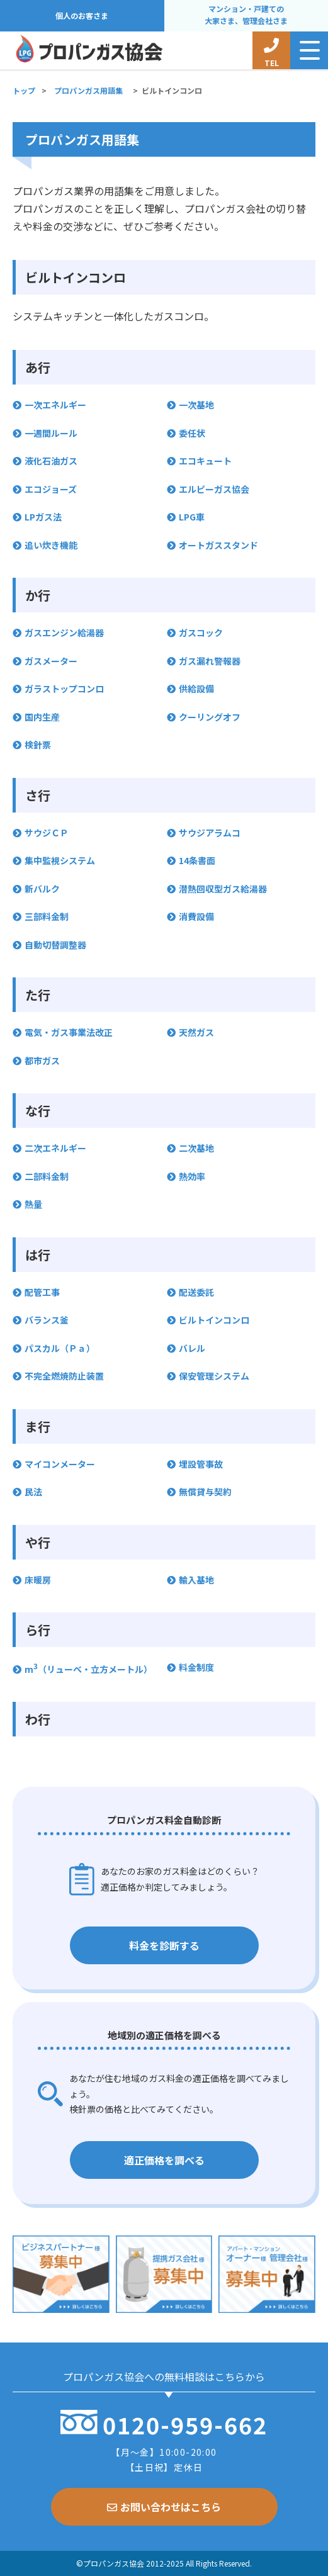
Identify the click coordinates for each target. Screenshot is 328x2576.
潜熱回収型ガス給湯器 (223, 888)
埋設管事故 (201, 1464)
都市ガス (42, 1060)
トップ (24, 90)
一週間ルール (51, 433)
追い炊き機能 (51, 545)
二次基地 (196, 1148)
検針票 (38, 744)
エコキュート (205, 460)
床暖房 (38, 1579)
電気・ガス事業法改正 (69, 1032)
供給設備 (196, 688)
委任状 (192, 433)
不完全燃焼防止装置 (64, 1376)
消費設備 (196, 916)
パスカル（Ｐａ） (60, 1348)
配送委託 (196, 1292)
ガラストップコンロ (64, 688)
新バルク (42, 888)
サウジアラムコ (209, 832)
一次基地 (196, 404)
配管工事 (42, 1292)
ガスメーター (51, 661)
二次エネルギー (55, 1148)
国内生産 (42, 717)
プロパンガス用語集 (88, 90)
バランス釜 (47, 1319)
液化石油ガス (51, 460)
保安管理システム (214, 1376)
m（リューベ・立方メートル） (88, 1669)
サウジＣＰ (47, 832)
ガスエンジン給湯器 (64, 632)
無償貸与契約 (205, 1491)
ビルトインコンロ (214, 1319)
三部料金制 (47, 916)
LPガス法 (43, 516)
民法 (33, 1491)
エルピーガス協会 (214, 489)
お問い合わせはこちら (164, 2506)
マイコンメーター (60, 1464)
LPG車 (192, 516)
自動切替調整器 (55, 944)
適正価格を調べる (164, 2160)
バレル (192, 1348)
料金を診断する (164, 1945)
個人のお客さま (81, 15)
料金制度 (196, 1667)
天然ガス (196, 1032)
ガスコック (201, 632)
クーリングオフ (209, 717)
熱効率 (192, 1176)
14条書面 (197, 860)
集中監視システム (60, 860)
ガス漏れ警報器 (209, 661)
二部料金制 (47, 1176)
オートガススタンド (218, 545)
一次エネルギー (55, 404)
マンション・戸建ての (246, 15)
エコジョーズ (51, 489)
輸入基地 (196, 1579)
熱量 (33, 1204)
